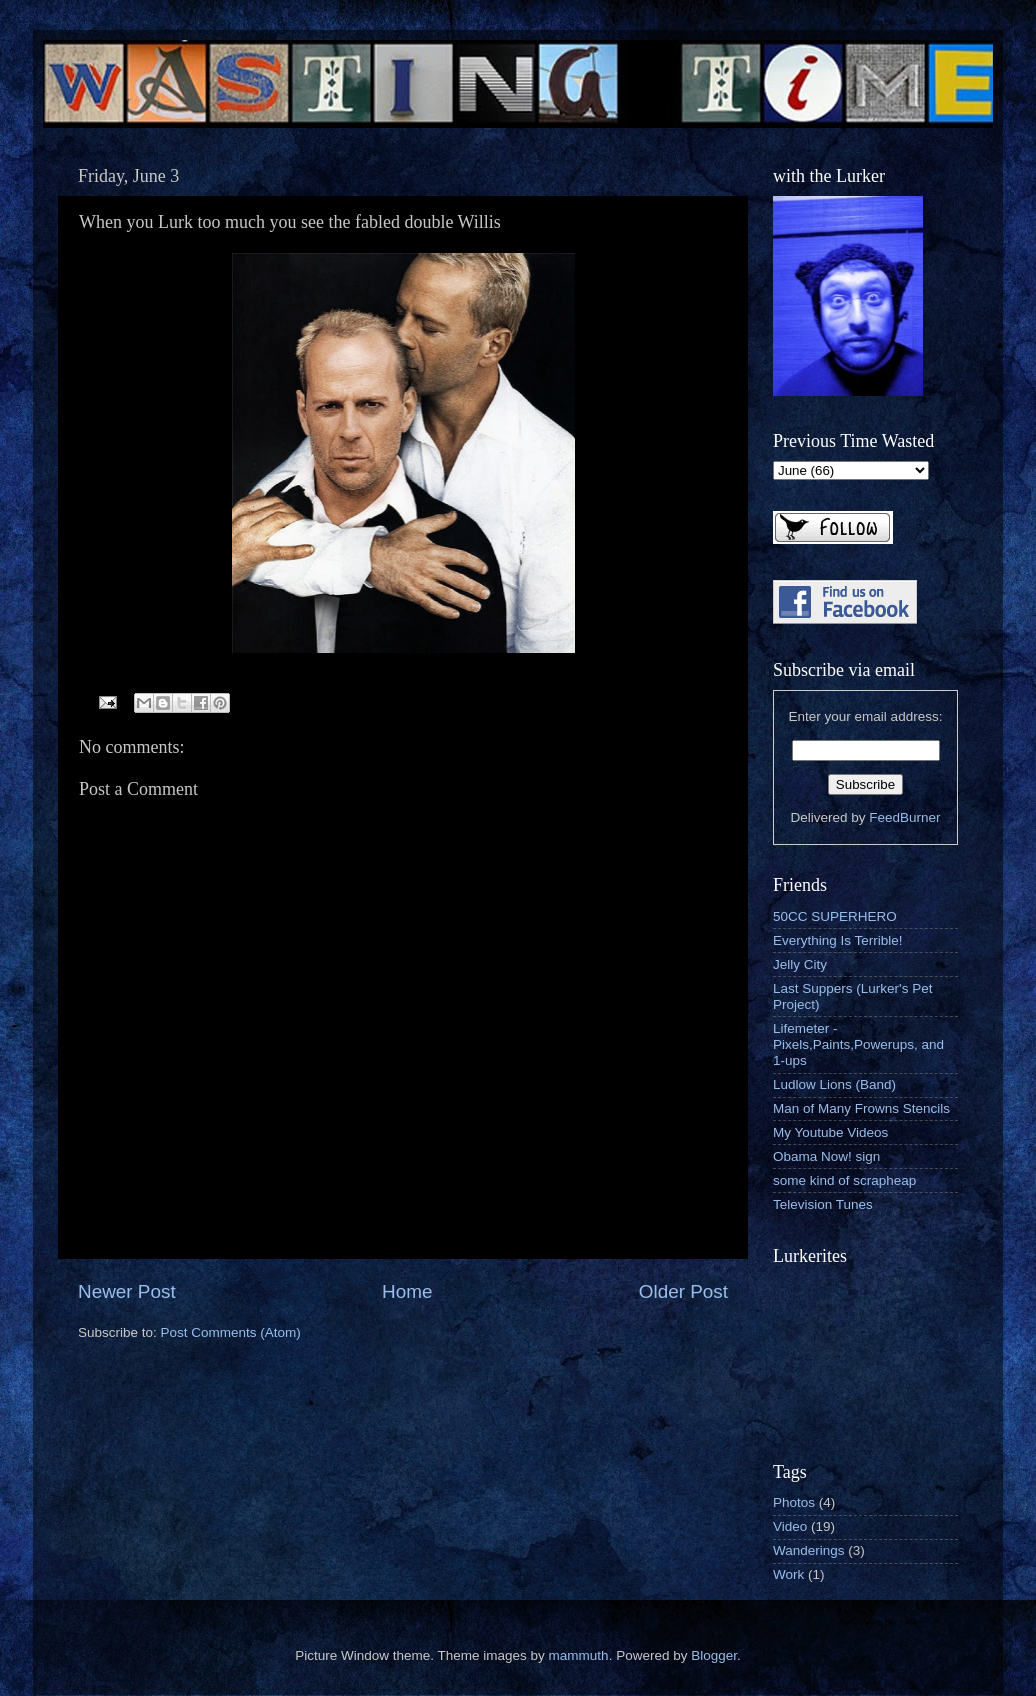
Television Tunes (823, 1204)
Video (790, 1526)
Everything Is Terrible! (838, 940)
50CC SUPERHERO (835, 916)
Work (788, 1574)
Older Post (683, 1291)
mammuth (579, 1655)
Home (407, 1291)
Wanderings (809, 1550)
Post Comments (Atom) (231, 1332)
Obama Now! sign (826, 1156)
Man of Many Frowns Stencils (861, 1108)
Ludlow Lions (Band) (834, 1084)
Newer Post (127, 1291)
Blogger (714, 1655)
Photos (794, 1502)
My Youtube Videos (830, 1132)
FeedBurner (904, 817)
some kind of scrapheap (844, 1180)
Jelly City (800, 964)
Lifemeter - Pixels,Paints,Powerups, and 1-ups (858, 1044)
